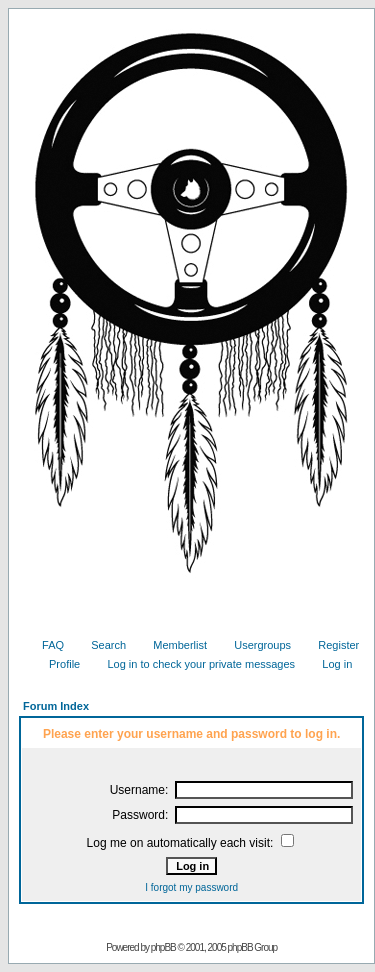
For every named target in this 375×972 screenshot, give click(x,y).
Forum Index (56, 706)
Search (101, 645)
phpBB (163, 947)
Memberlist (172, 645)
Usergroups (255, 645)
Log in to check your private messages (193, 664)
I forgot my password (191, 887)
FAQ (45, 645)
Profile (57, 664)
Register (331, 645)
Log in (329, 664)
